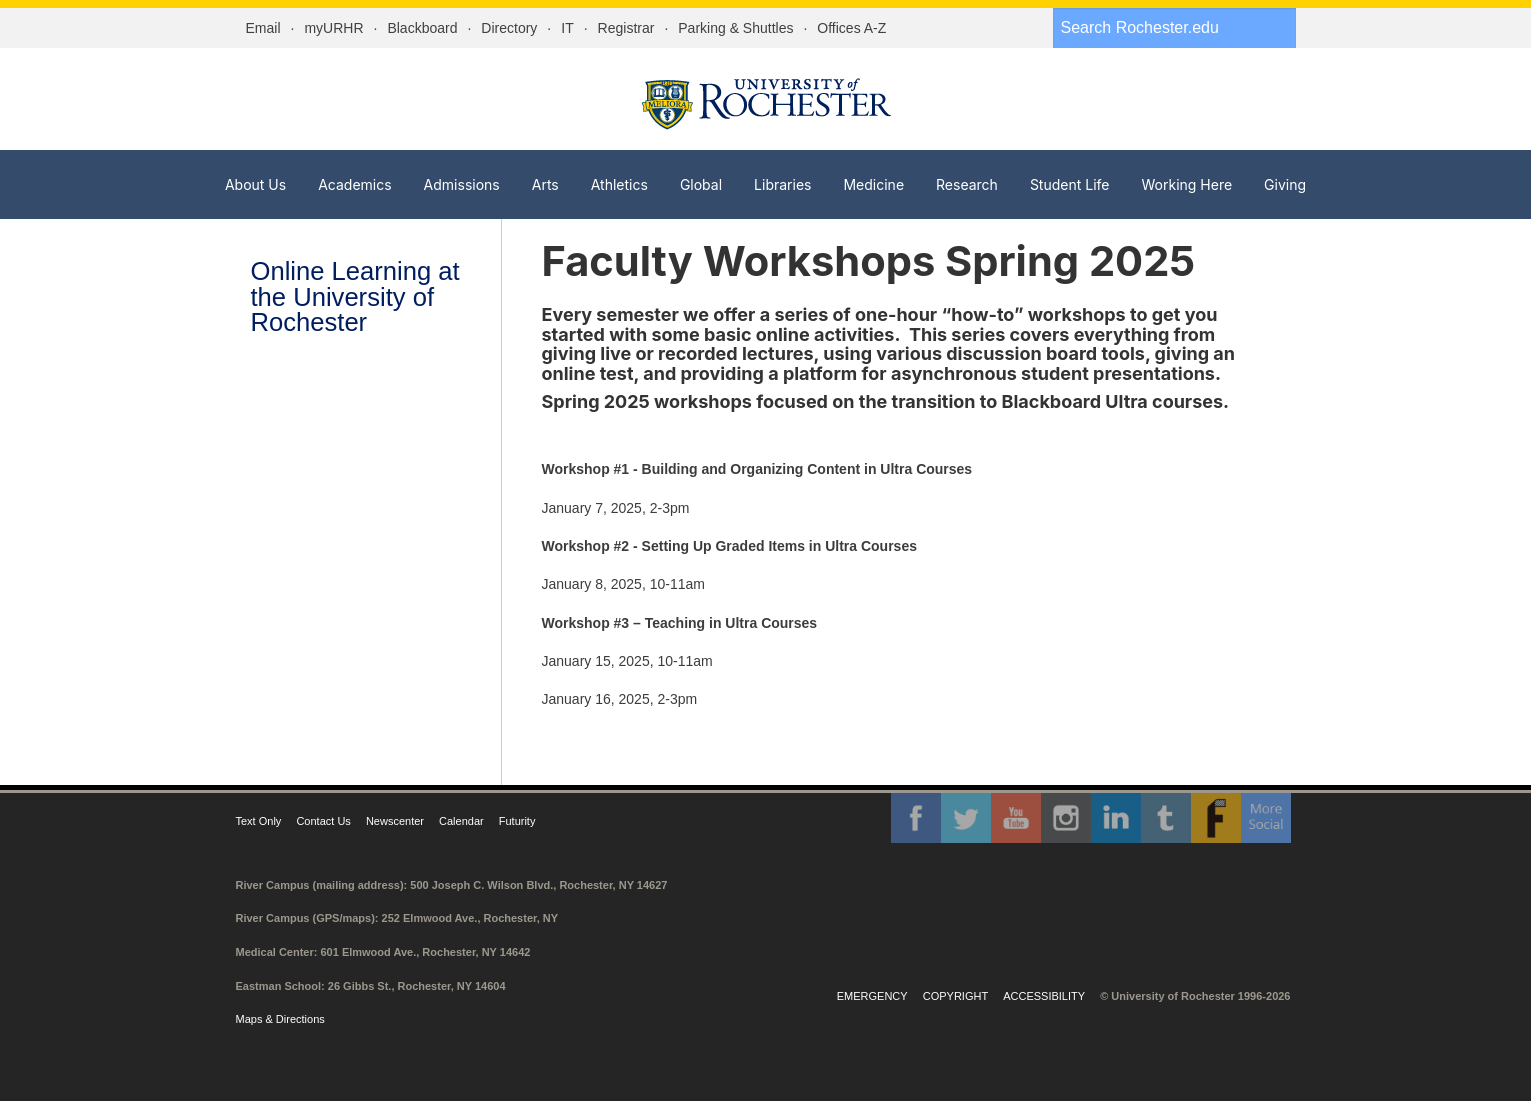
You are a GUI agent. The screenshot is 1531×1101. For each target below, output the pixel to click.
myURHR (333, 28)
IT (567, 28)
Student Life (1070, 184)
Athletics (619, 184)
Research (967, 184)
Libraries (782, 184)
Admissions (462, 184)
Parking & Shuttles (735, 28)
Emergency (872, 996)
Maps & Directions (280, 1019)
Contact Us (323, 821)
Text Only (259, 821)
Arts (545, 184)
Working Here (1187, 184)
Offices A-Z (851, 28)
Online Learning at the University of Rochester (355, 296)
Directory (509, 28)
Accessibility (1044, 996)
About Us (255, 184)
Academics (354, 184)
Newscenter (395, 821)
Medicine (873, 184)
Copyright (955, 996)
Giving (1285, 184)
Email (263, 28)
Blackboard (422, 28)
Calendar (461, 821)
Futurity (517, 821)
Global (701, 184)
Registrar (626, 28)
